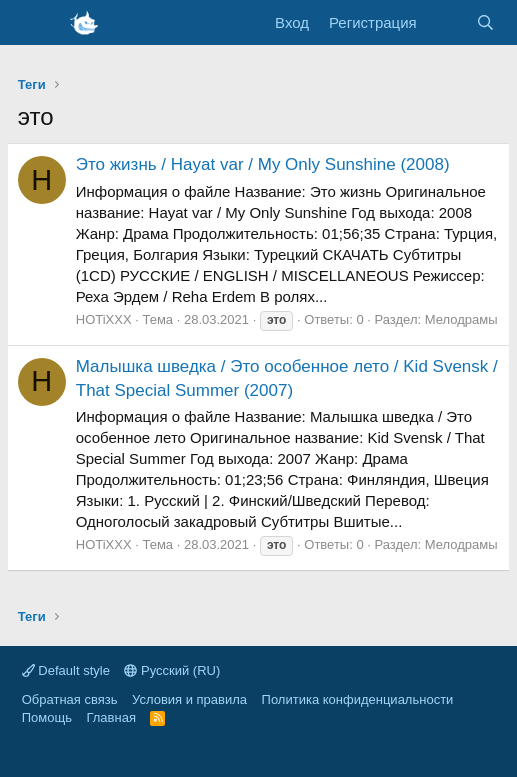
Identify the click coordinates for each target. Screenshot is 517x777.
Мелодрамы (461, 319)
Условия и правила (189, 699)
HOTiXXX (104, 319)
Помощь (47, 717)
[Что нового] (446, 22)
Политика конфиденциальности (358, 699)
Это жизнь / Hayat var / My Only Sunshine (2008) (263, 164)
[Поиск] (485, 22)
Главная (110, 717)
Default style (66, 670)
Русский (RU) (172, 670)
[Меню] (35, 23)
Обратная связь (70, 699)
